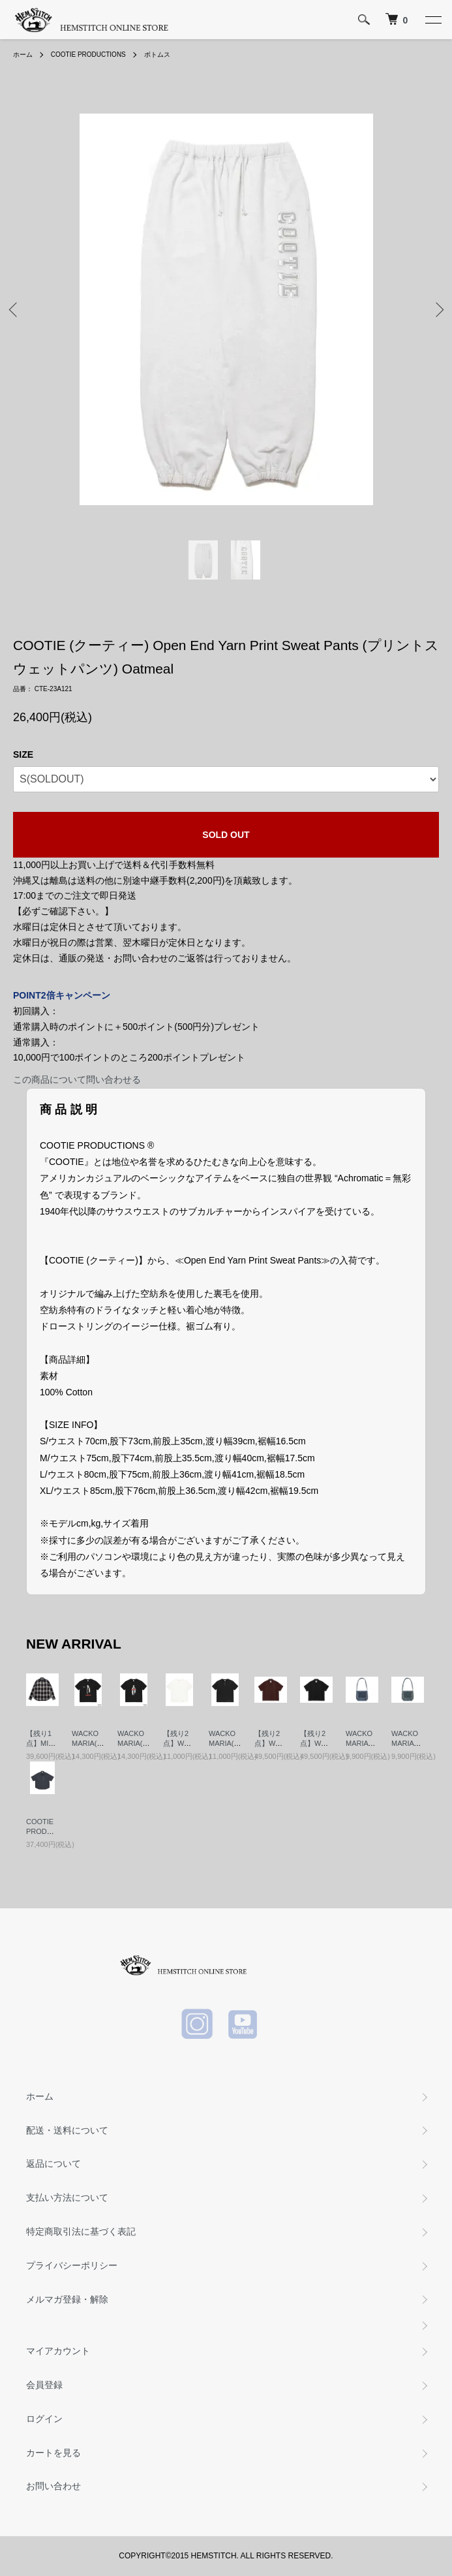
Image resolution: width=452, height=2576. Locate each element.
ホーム (23, 54)
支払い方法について (67, 2197)
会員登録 (44, 2385)
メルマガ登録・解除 (67, 2299)
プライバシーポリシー (71, 2265)
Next (437, 309)
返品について (53, 2163)
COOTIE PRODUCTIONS (88, 54)
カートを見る (53, 2452)
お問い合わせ (53, 2486)
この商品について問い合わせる (77, 1079)
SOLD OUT (225, 835)
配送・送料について (67, 2130)
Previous (14, 309)
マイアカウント (58, 2351)
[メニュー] (432, 19)
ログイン (44, 2418)
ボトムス (157, 54)
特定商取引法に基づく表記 (81, 2231)
